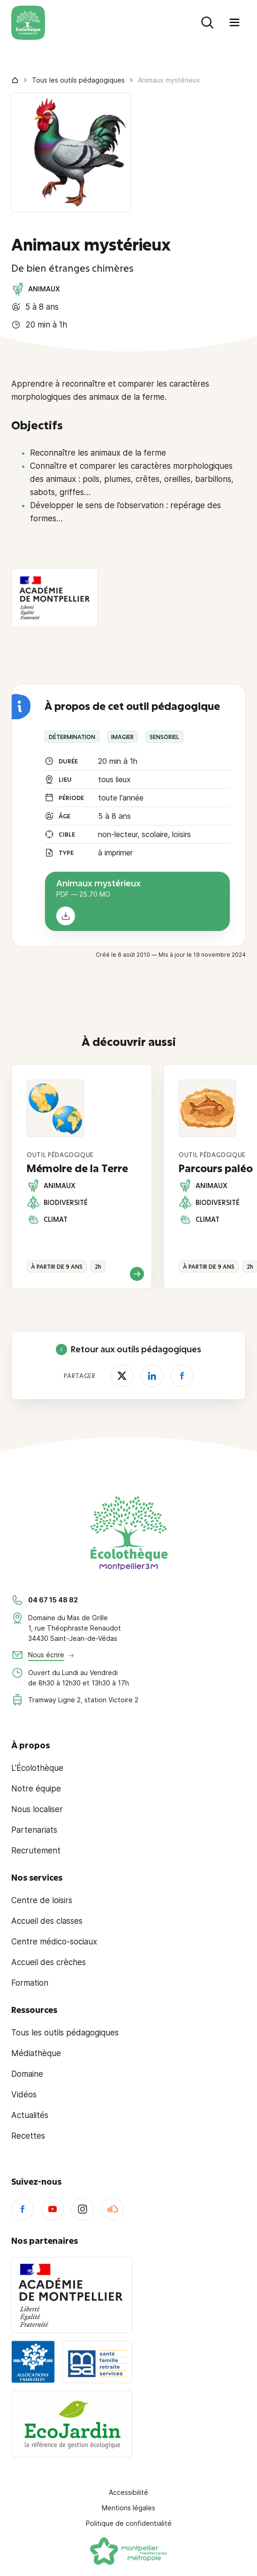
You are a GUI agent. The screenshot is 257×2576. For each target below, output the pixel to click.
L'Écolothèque (37, 1768)
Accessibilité (128, 2492)
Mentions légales (128, 2508)
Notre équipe (36, 1788)
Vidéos (24, 2094)
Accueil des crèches (48, 1962)
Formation (29, 1983)
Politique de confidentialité (129, 2523)
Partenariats (34, 1830)
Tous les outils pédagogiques (78, 80)
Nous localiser (37, 1809)
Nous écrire (46, 1655)
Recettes (28, 2136)
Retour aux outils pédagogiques (128, 1349)
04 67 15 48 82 (53, 1600)
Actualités (29, 2115)
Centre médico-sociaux (54, 1941)
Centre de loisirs (41, 1900)
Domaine (27, 2074)
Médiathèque (36, 2053)
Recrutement (35, 1850)
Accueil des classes (47, 1921)
